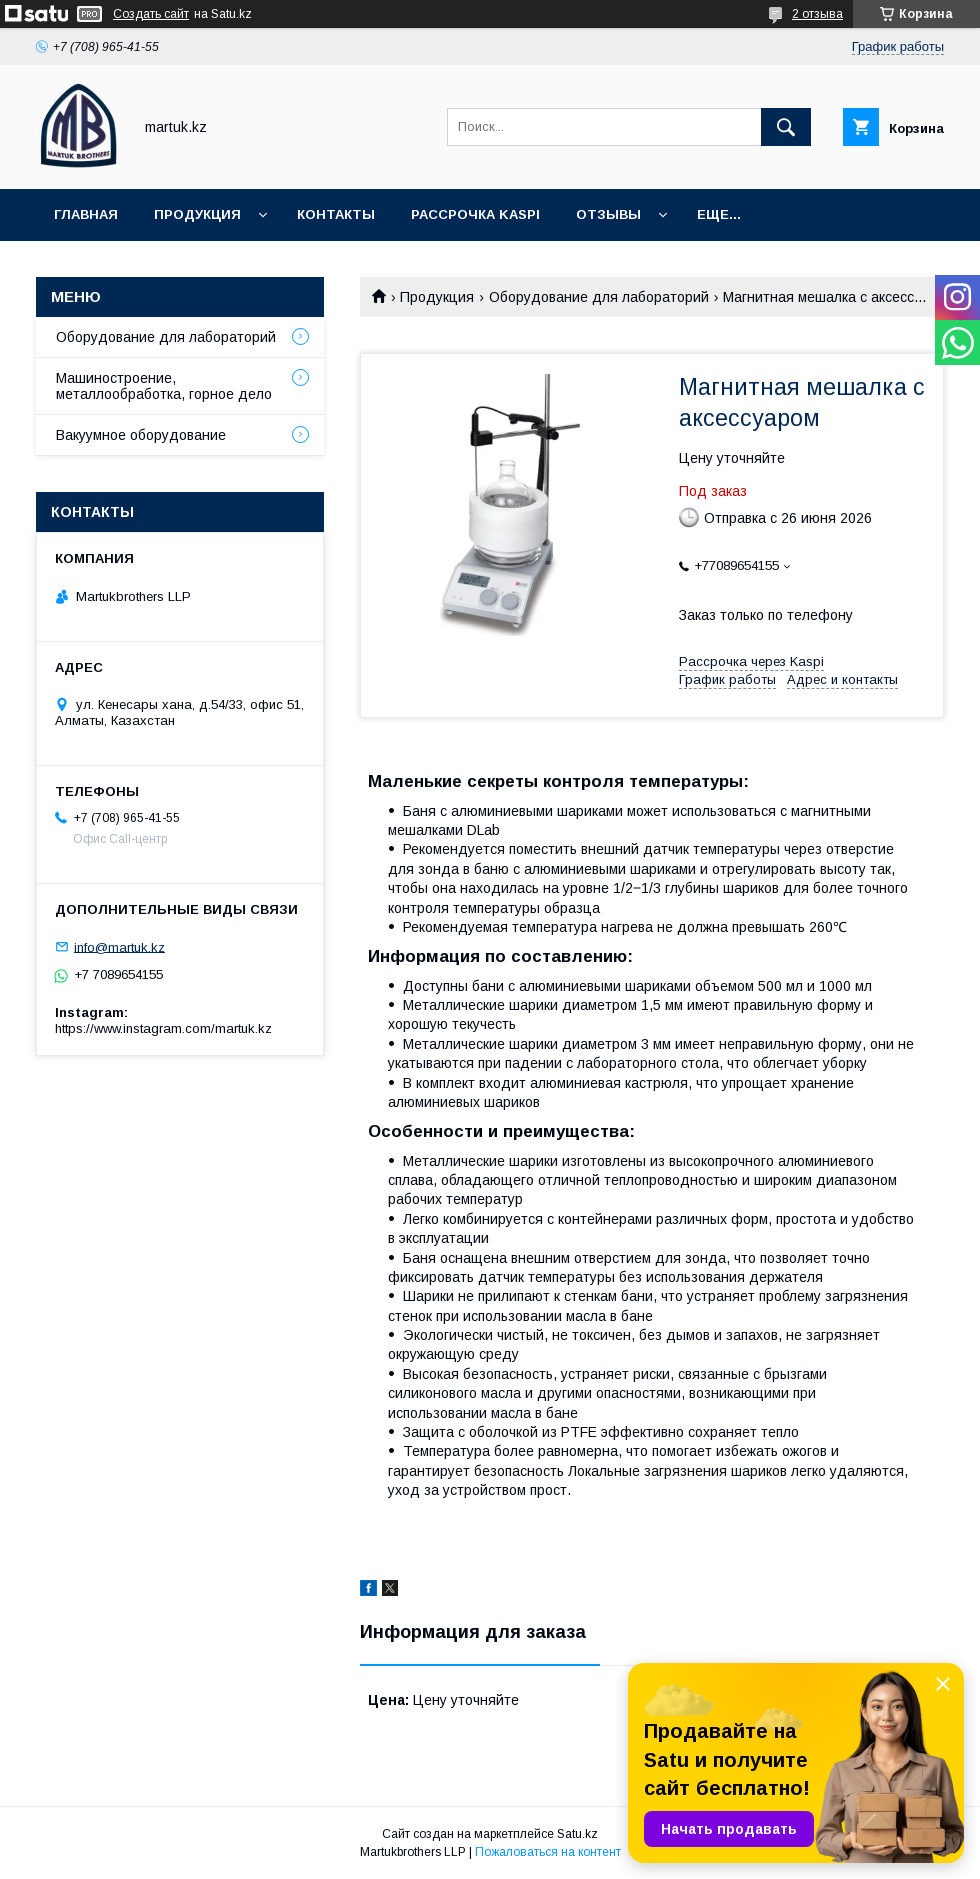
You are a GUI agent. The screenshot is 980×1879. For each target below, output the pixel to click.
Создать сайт (151, 14)
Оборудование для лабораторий (599, 297)
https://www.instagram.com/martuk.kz (163, 1028)
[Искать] (786, 127)
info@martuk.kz (119, 946)
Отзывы (608, 214)
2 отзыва (817, 14)
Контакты (336, 214)
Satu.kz (577, 1834)
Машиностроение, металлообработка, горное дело (164, 386)
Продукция (197, 214)
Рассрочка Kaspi (475, 214)
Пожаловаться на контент (548, 1852)
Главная (86, 214)
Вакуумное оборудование (141, 435)
